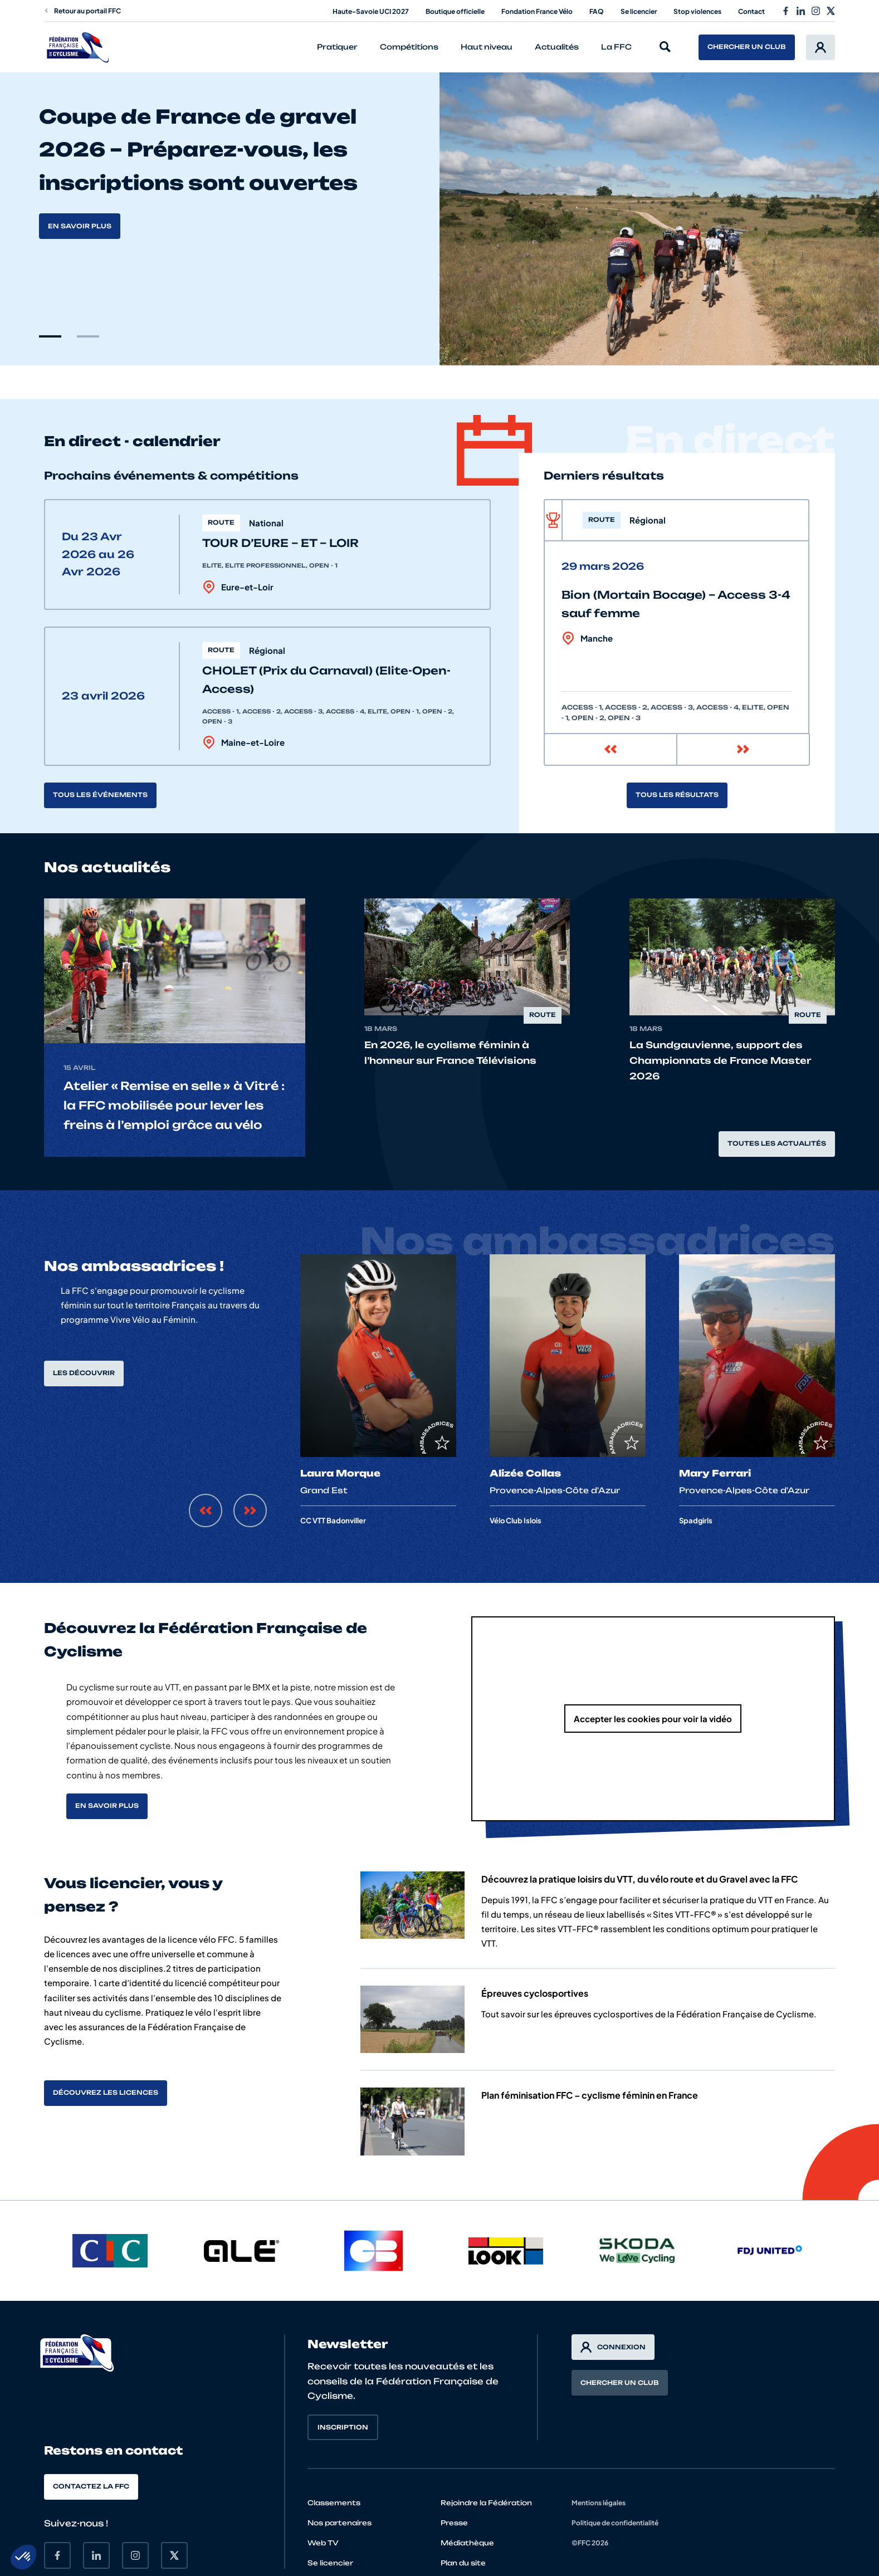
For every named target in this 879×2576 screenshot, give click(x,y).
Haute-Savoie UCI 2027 (371, 11)
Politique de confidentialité (615, 2523)
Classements (333, 2503)
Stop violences (697, 11)
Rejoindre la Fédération (486, 2503)
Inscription (343, 2427)
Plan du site (463, 2563)
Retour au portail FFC (82, 11)
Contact (751, 11)
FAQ (596, 11)
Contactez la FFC (91, 2486)
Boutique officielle (455, 11)
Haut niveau (486, 46)
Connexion (613, 2347)
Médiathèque (467, 2543)
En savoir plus (79, 226)
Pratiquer (337, 46)
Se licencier (639, 11)
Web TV (323, 2543)
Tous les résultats (677, 795)
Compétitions (409, 46)
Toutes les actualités (776, 1143)
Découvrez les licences (105, 2092)
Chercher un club (746, 47)
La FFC (616, 46)
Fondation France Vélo (537, 11)
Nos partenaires (339, 2523)
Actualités (557, 46)
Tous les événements (100, 795)
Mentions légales (599, 2503)
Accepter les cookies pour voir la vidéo (653, 1718)
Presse (454, 2523)
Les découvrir (84, 1373)
